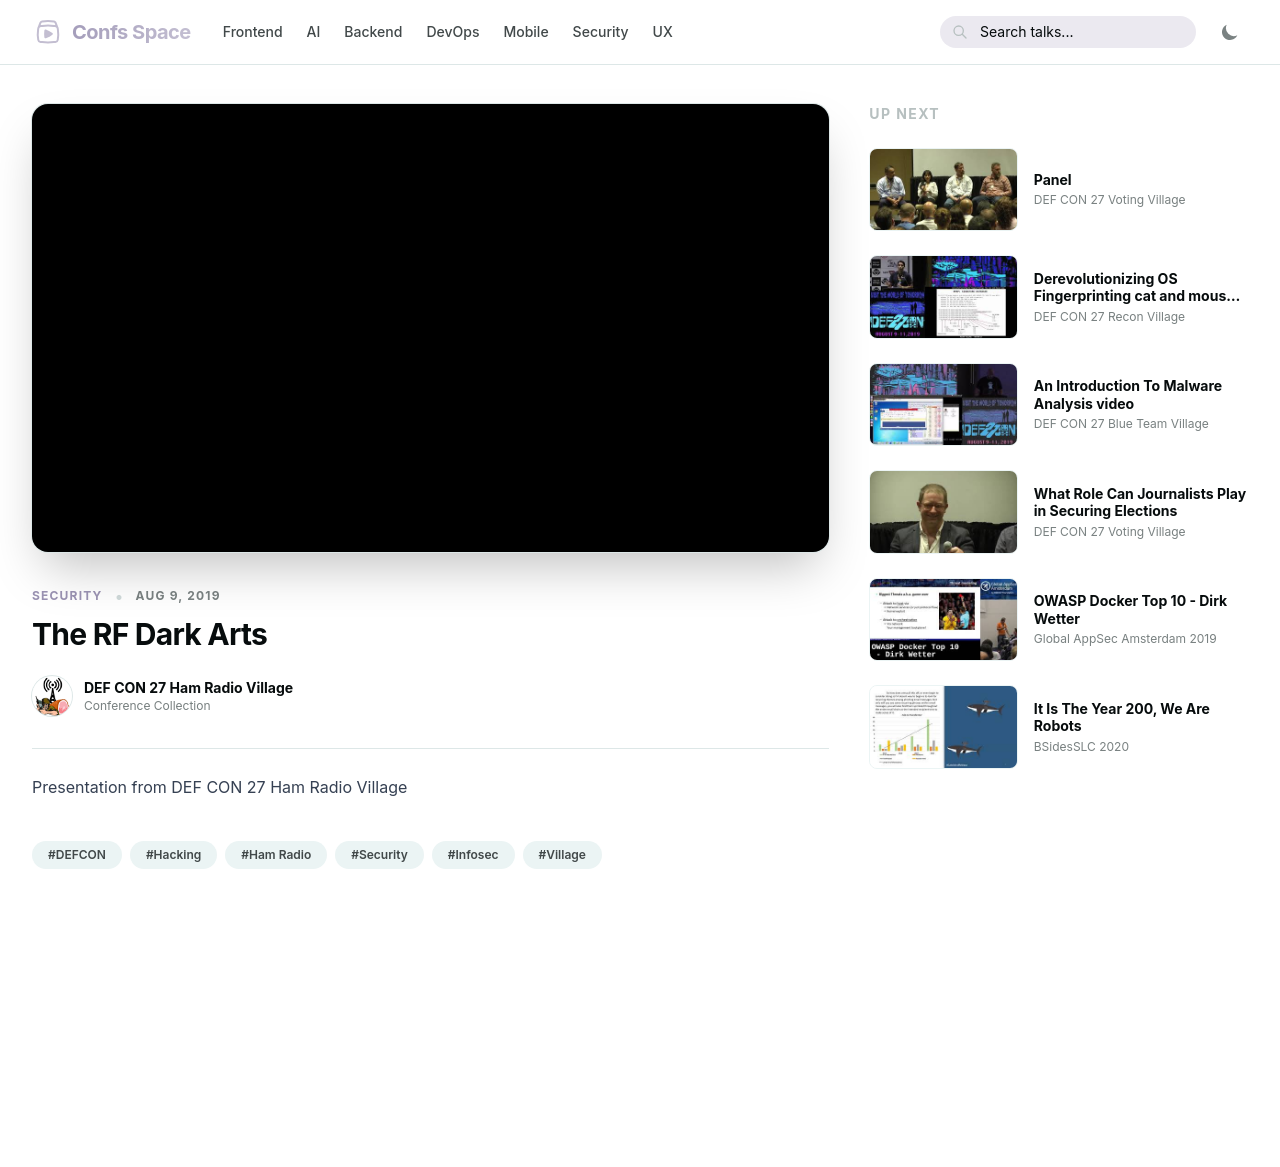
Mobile (525, 31)
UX (663, 31)
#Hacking (173, 854)
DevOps (452, 31)
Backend (373, 31)
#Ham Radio (276, 854)
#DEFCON (77, 854)
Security (601, 31)
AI (314, 31)
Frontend (253, 31)
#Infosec (473, 854)
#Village (562, 854)
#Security (379, 854)
